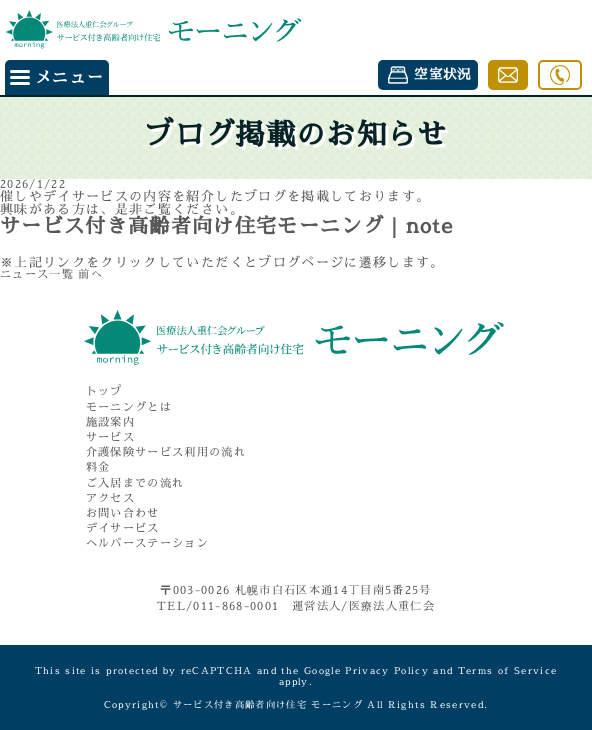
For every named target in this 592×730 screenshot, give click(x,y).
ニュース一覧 (37, 274)
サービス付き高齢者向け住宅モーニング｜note (226, 225)
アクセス (110, 498)
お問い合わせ (123, 513)
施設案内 (110, 422)
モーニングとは (129, 407)
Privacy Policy (387, 670)
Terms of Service (508, 670)
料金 (98, 467)
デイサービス (123, 528)
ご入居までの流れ (135, 483)
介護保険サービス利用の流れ (166, 452)
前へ (90, 274)
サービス (110, 437)
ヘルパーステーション (147, 543)
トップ (104, 391)
